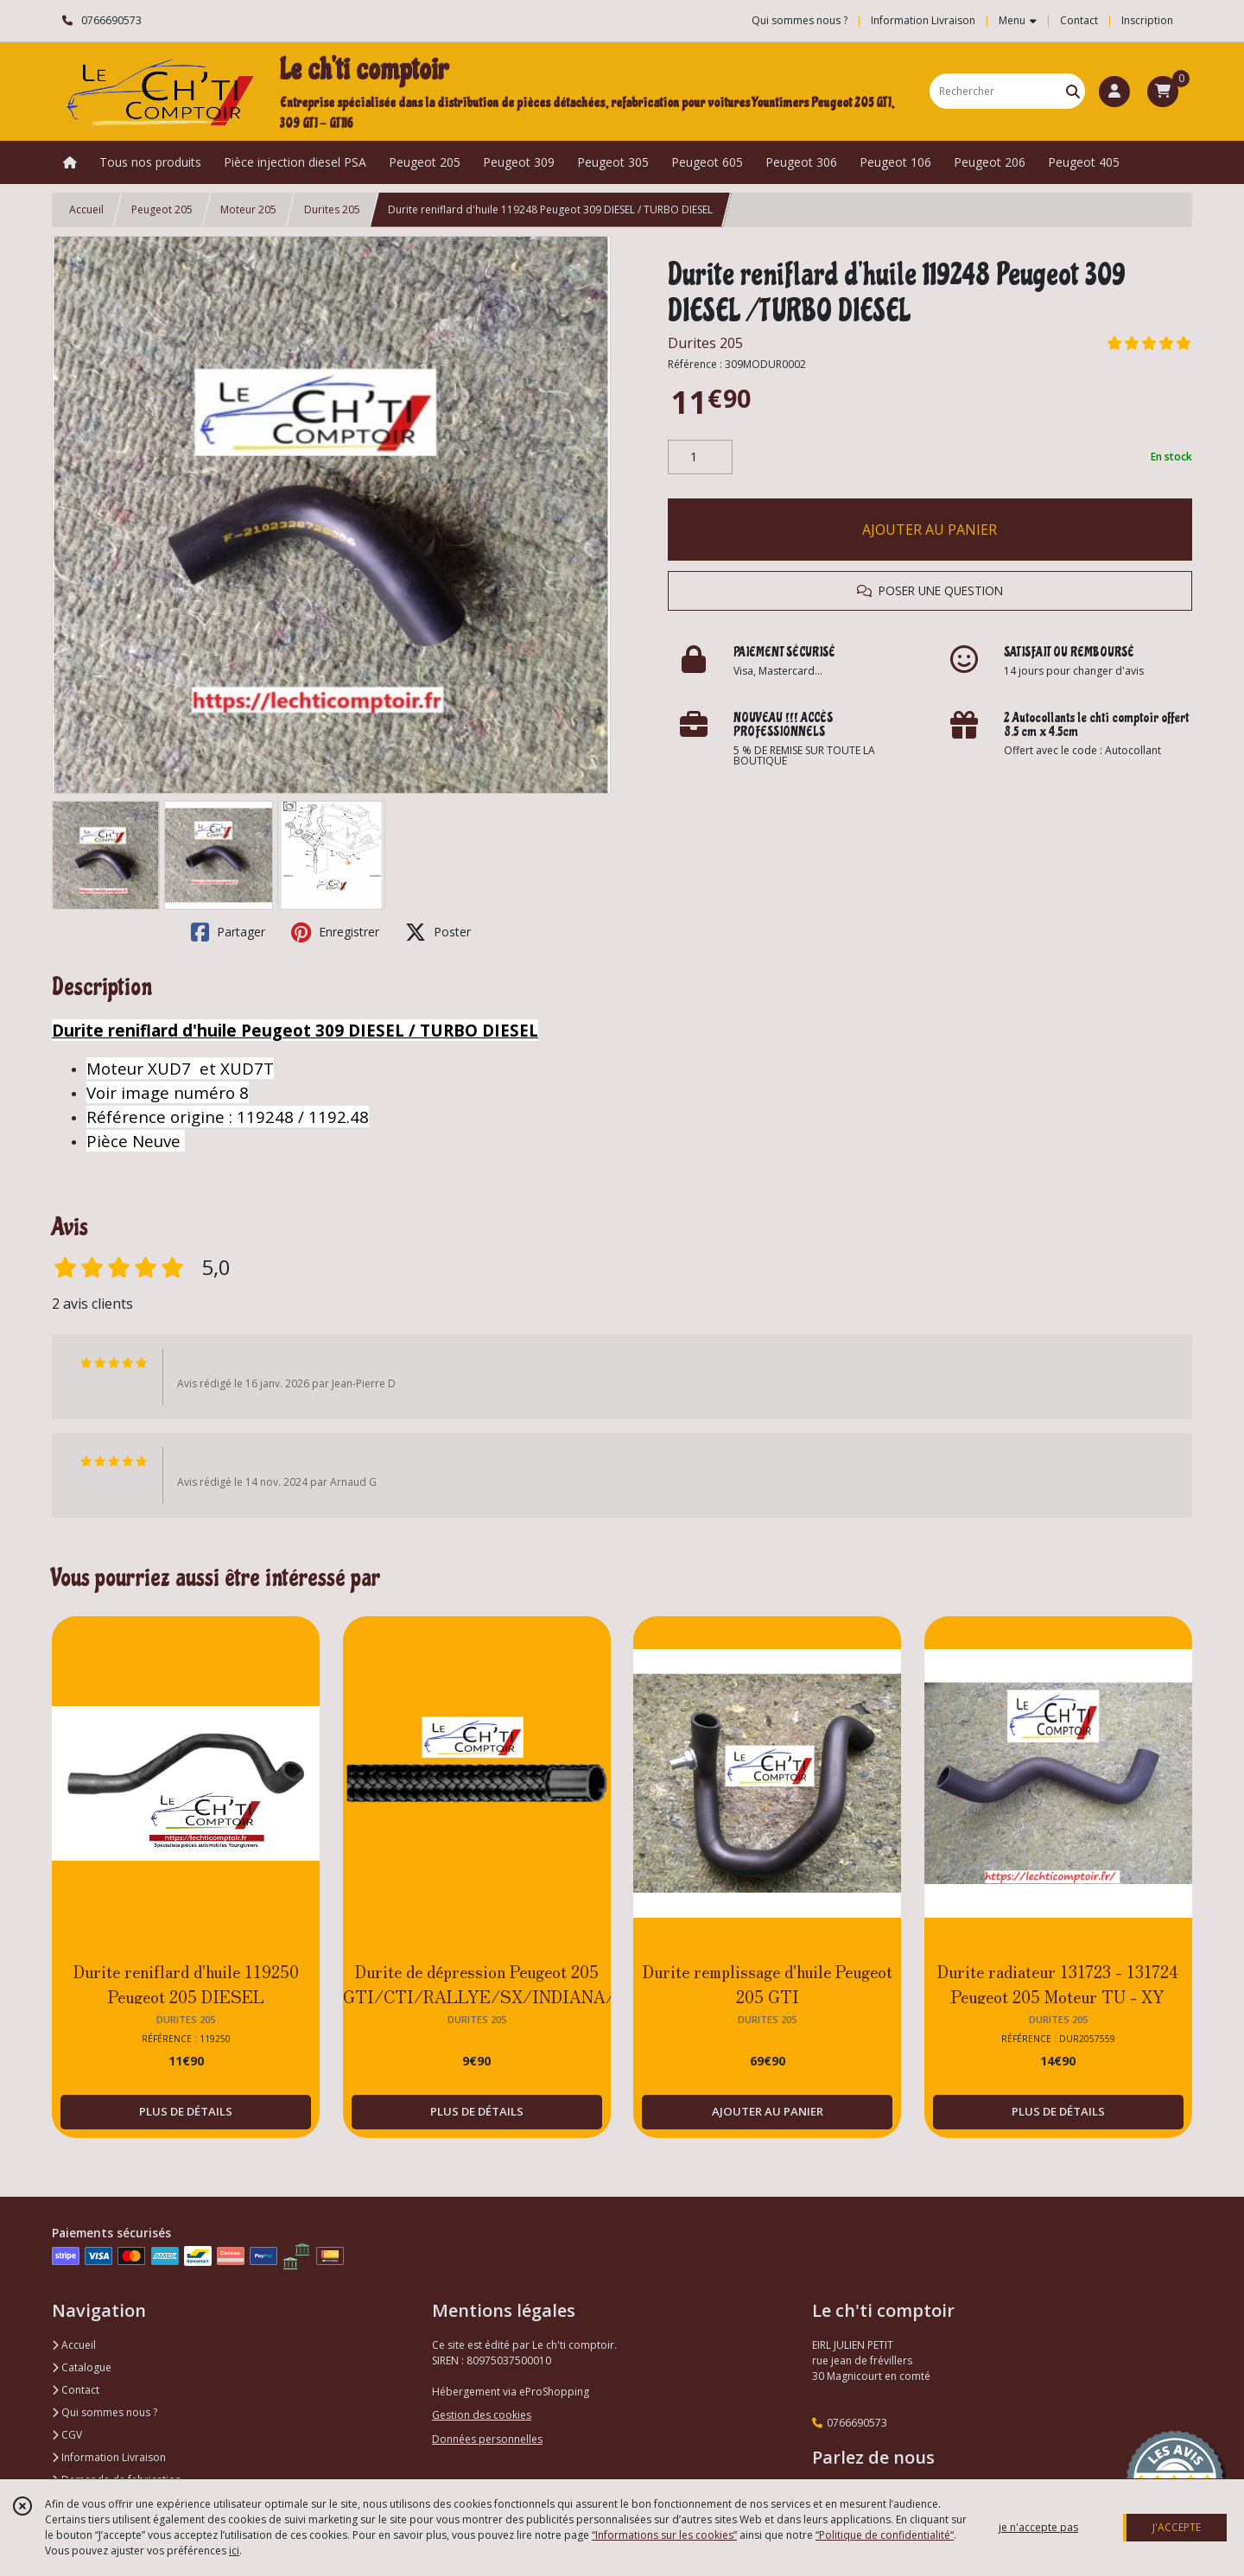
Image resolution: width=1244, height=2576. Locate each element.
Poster (438, 932)
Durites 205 (332, 209)
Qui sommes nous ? (104, 2412)
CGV (67, 2434)
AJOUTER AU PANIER (929, 529)
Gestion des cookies (481, 2415)
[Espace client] (1114, 92)
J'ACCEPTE (1176, 2527)
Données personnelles (487, 2439)
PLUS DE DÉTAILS (185, 2111)
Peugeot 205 (162, 209)
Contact (1079, 20)
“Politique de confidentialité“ (885, 2535)
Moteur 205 (248, 209)
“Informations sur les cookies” (664, 2535)
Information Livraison (109, 2457)
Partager (228, 932)
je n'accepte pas (1038, 2527)
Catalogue (81, 2367)
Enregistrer (335, 932)
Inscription (1147, 20)
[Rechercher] (1073, 91)
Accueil (86, 209)
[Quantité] (700, 457)
